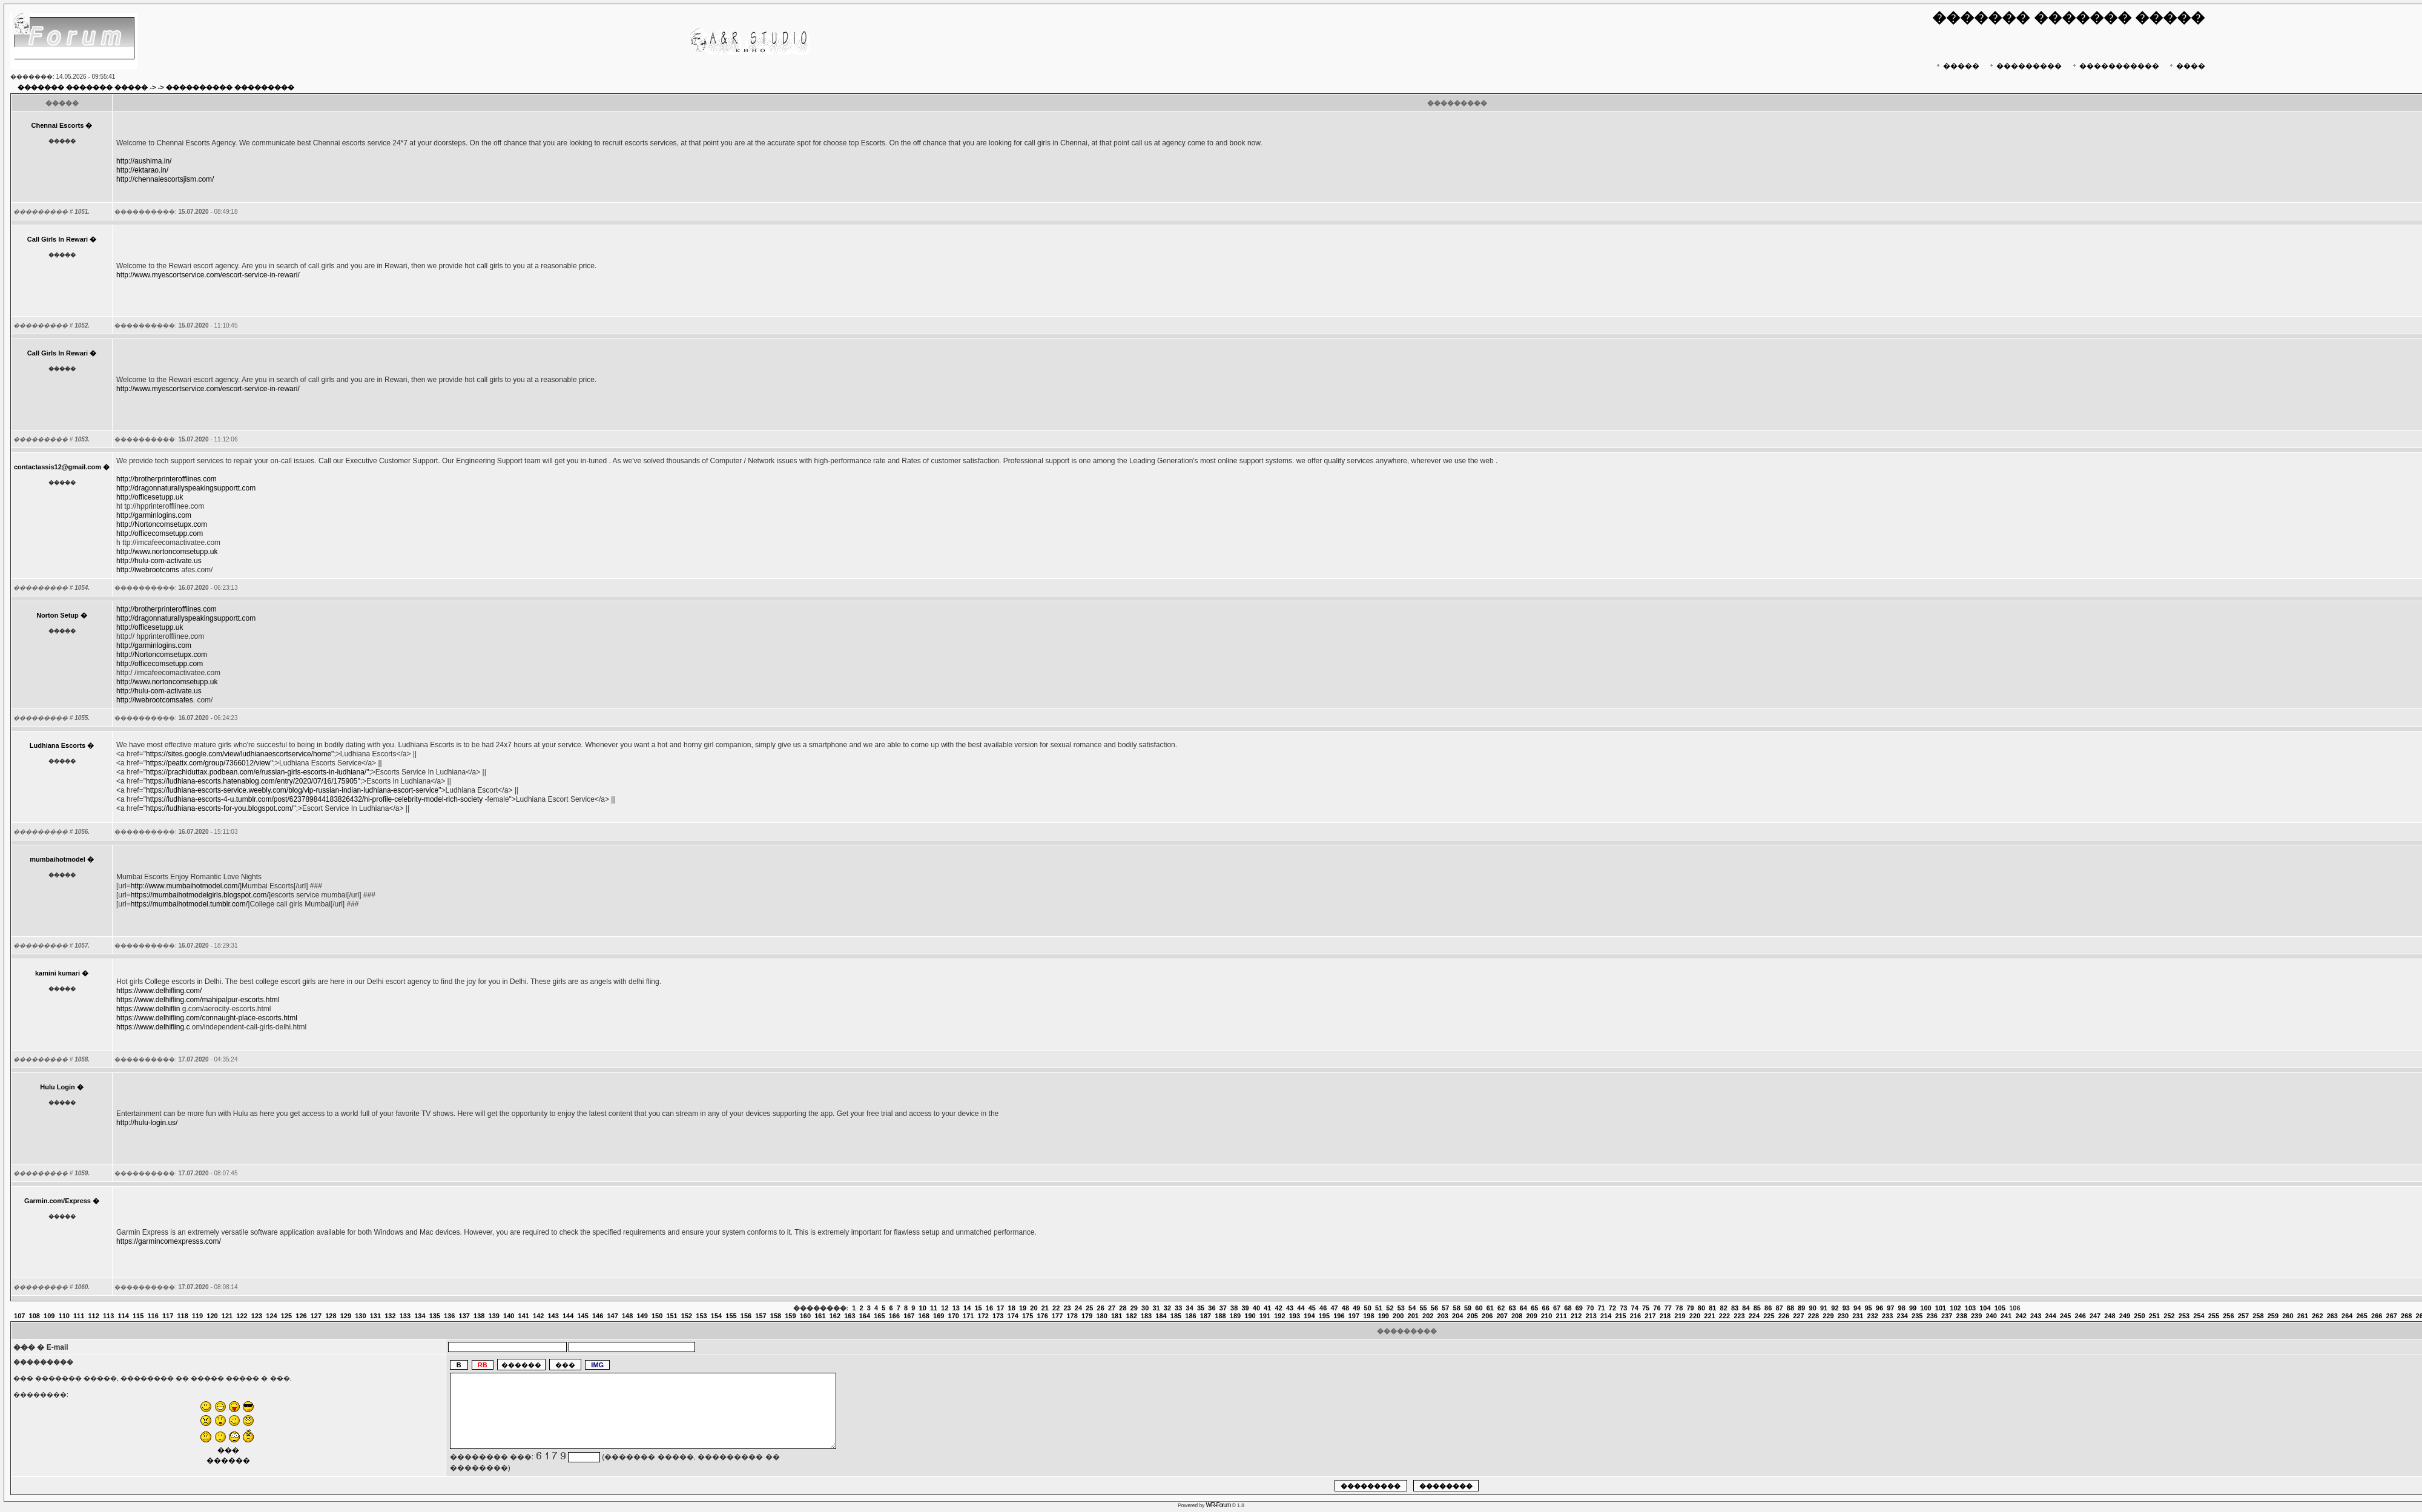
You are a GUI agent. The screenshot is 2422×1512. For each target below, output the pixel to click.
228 (1813, 1315)
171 (968, 1315)
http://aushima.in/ (143, 161)
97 (1890, 1308)
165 (879, 1315)
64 (1523, 1308)
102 (1955, 1308)
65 (1534, 1308)
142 (538, 1315)
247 (2095, 1315)
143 (553, 1315)
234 (1902, 1315)
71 (1601, 1308)
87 (1779, 1308)
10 (922, 1308)
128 (330, 1315)
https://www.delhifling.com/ (159, 990)
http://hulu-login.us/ (146, 1122)
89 (1801, 1308)
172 (983, 1315)
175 (1027, 1315)
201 (1413, 1315)
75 (1645, 1308)
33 (1178, 1308)
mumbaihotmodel (57, 859)
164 (864, 1315)
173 (997, 1315)
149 (641, 1315)
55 (1423, 1308)
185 (1175, 1315)
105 (2000, 1308)
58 (1456, 1308)
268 (2406, 1315)
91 (1823, 1308)
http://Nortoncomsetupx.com (161, 524)
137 (464, 1315)
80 (1701, 1308)
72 (1612, 1308)
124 (271, 1315)
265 (2362, 1315)
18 (1011, 1308)
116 (152, 1315)
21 (1045, 1308)
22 (1056, 1308)
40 (1256, 1308)
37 (1223, 1308)
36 (1211, 1308)
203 (1442, 1315)
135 (434, 1315)
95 (1868, 1308)
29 (1134, 1308)
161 (819, 1315)
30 (1145, 1308)
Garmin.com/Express (57, 1200)
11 (933, 1308)
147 (612, 1315)
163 (849, 1315)
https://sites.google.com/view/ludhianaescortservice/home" (240, 754)
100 (1925, 1308)
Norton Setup (57, 615)
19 (1022, 1308)
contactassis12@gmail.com (57, 466)
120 (211, 1315)
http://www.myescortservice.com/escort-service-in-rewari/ (208, 275)
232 (1872, 1315)
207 (1502, 1315)
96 (1879, 1308)
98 (1902, 1308)
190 (1249, 1315)
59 (1467, 1308)
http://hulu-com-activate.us (159, 560)
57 (1445, 1308)
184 (1160, 1315)
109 (49, 1315)
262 (2317, 1315)
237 (1946, 1315)
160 (805, 1315)
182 (1131, 1315)
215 (1620, 1315)
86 (1768, 1308)
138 (479, 1315)
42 (1278, 1308)
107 (19, 1315)
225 (1768, 1315)
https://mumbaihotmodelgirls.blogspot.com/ (200, 895)
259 (2273, 1315)
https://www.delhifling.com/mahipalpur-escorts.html (197, 999)
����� (1956, 66)
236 (1932, 1315)
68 (1567, 1308)
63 (1512, 1308)
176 (1042, 1315)
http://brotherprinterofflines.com (166, 479)
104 (1984, 1308)
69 (1579, 1308)
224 (1754, 1315)
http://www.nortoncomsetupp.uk (166, 551)
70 (1590, 1308)
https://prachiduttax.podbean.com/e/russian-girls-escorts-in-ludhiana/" (257, 772)
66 (1545, 1308)
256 (2228, 1315)
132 (389, 1315)
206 (1487, 1315)
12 (944, 1308)
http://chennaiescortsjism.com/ (165, 179)
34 (1189, 1308)
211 (1561, 1315)
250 (2139, 1315)
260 (2287, 1315)
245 (2065, 1315)
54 (1412, 1308)
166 (894, 1315)
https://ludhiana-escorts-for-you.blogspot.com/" (221, 808)
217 (1650, 1315)
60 (1478, 1308)
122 (241, 1315)
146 (597, 1315)
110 (64, 1315)
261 (2302, 1315)
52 (1389, 1308)
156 (746, 1315)
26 (1100, 1308)
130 (360, 1315)
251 (2154, 1315)
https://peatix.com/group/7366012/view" (209, 763)
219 (1679, 1315)
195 (1324, 1315)
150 (657, 1315)
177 (1057, 1315)
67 (1556, 1308)
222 (1724, 1315)
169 (938, 1315)
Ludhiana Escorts (57, 745)
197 (1353, 1315)
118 (182, 1315)
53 (1401, 1308)
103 (1970, 1308)
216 (1635, 1315)
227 (1798, 1315)
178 (1071, 1315)
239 (1976, 1315)
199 (1383, 1315)
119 (197, 1315)
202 (1427, 1315)
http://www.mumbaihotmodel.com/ (185, 886)
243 (2035, 1315)
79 (1690, 1308)
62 (1501, 1308)
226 (1783, 1315)
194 (1309, 1315)
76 (1656, 1308)
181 (1116, 1315)
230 (1843, 1315)
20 (1033, 1308)
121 (227, 1315)
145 (582, 1315)
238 (1961, 1315)
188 (1220, 1315)
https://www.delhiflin (148, 1009)
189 (1235, 1315)
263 (2332, 1315)
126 (300, 1315)
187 (1205, 1315)
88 (1790, 1308)
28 (1122, 1308)
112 (93, 1315)
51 (1378, 1308)
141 (523, 1315)
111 (78, 1315)
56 (1434, 1308)
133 (405, 1315)
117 (167, 1315)
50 (1367, 1308)
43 (1289, 1308)
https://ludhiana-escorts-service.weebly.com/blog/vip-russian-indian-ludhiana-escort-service (292, 790)
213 (1590, 1315)
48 (1345, 1308)
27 (1111, 1308)
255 (2213, 1315)
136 (449, 1315)
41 (1267, 1308)
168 (924, 1315)
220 (1694, 1315)
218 (1665, 1315)
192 (1279, 1315)
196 (1338, 1315)
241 (2006, 1315)
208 (1516, 1315)
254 (2198, 1315)
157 (760, 1315)
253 (2184, 1315)
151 (671, 1315)
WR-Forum (1218, 1505)
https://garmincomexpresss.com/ (168, 1241)
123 (256, 1315)
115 (138, 1315)
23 (1067, 1308)
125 (286, 1315)
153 (701, 1315)
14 (967, 1308)
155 (730, 1315)
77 (1668, 1308)
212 (1576, 1315)
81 (1712, 1308)
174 (1013, 1315)
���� (2186, 66)
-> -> (156, 87)
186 (1190, 1315)
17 (1000, 1308)
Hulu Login (57, 1087)
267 (2391, 1315)
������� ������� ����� (83, 87)
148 (627, 1315)
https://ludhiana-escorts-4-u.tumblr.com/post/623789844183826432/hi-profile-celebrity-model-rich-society (314, 799)
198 (1368, 1315)
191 (1264, 1315)
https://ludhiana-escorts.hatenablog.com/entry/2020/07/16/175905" (253, 781)
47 (1334, 1308)
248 (2109, 1315)
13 (956, 1308)
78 (1679, 1308)
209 (1531, 1315)
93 (1846, 1308)
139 (494, 1315)
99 (1912, 1308)
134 (419, 1315)
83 (1734, 1308)
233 (1887, 1315)
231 (1857, 1315)
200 (1398, 1315)
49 (1356, 1308)
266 (2376, 1315)
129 (345, 1315)
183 (1146, 1315)
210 (1546, 1315)
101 (1940, 1308)
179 (1086, 1315)
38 (1234, 1308)
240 (1990, 1315)
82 (1723, 1308)
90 (1813, 1308)
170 (953, 1315)
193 (1294, 1315)
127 (316, 1315)
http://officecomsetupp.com (159, 533)
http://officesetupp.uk (149, 497)
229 (1828, 1315)
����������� (2114, 66)
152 (686, 1315)
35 (1200, 1308)
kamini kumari (57, 973)
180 (1101, 1315)
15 (978, 1308)
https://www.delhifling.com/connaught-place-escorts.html (206, 1018)
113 (108, 1315)
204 (1457, 1315)
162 (835, 1315)
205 (1472, 1315)
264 (2346, 1315)
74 (1634, 1308)
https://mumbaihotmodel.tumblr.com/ (189, 904)
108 (34, 1315)
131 (375, 1315)
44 (1300, 1308)
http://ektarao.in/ (142, 170)
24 (1078, 1308)
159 (790, 1315)
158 (775, 1315)
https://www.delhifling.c (153, 1027)
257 (2243, 1315)
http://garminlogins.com (153, 515)
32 (1167, 1308)
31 (1156, 1308)
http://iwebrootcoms (147, 570)
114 (122, 1315)
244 (2050, 1315)
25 (1089, 1308)
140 (508, 1315)
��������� (2024, 66)
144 (568, 1315)
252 (2168, 1315)
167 (908, 1315)
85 (1757, 1308)
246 (2079, 1315)
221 (1709, 1315)
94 (1857, 1308)
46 (1323, 1308)
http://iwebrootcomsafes (154, 700)
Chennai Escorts (57, 125)
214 (1605, 1315)
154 (716, 1315)
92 (1834, 1308)
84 (1745, 1308)
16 (989, 1308)
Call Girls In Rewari (57, 239)
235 (1917, 1315)
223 (1739, 1315)
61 (1490, 1308)
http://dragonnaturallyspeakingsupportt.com (186, 488)
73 (1623, 1308)
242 (2020, 1315)
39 (1245, 1308)
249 (2124, 1315)
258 (2257, 1315)
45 (1312, 1308)
